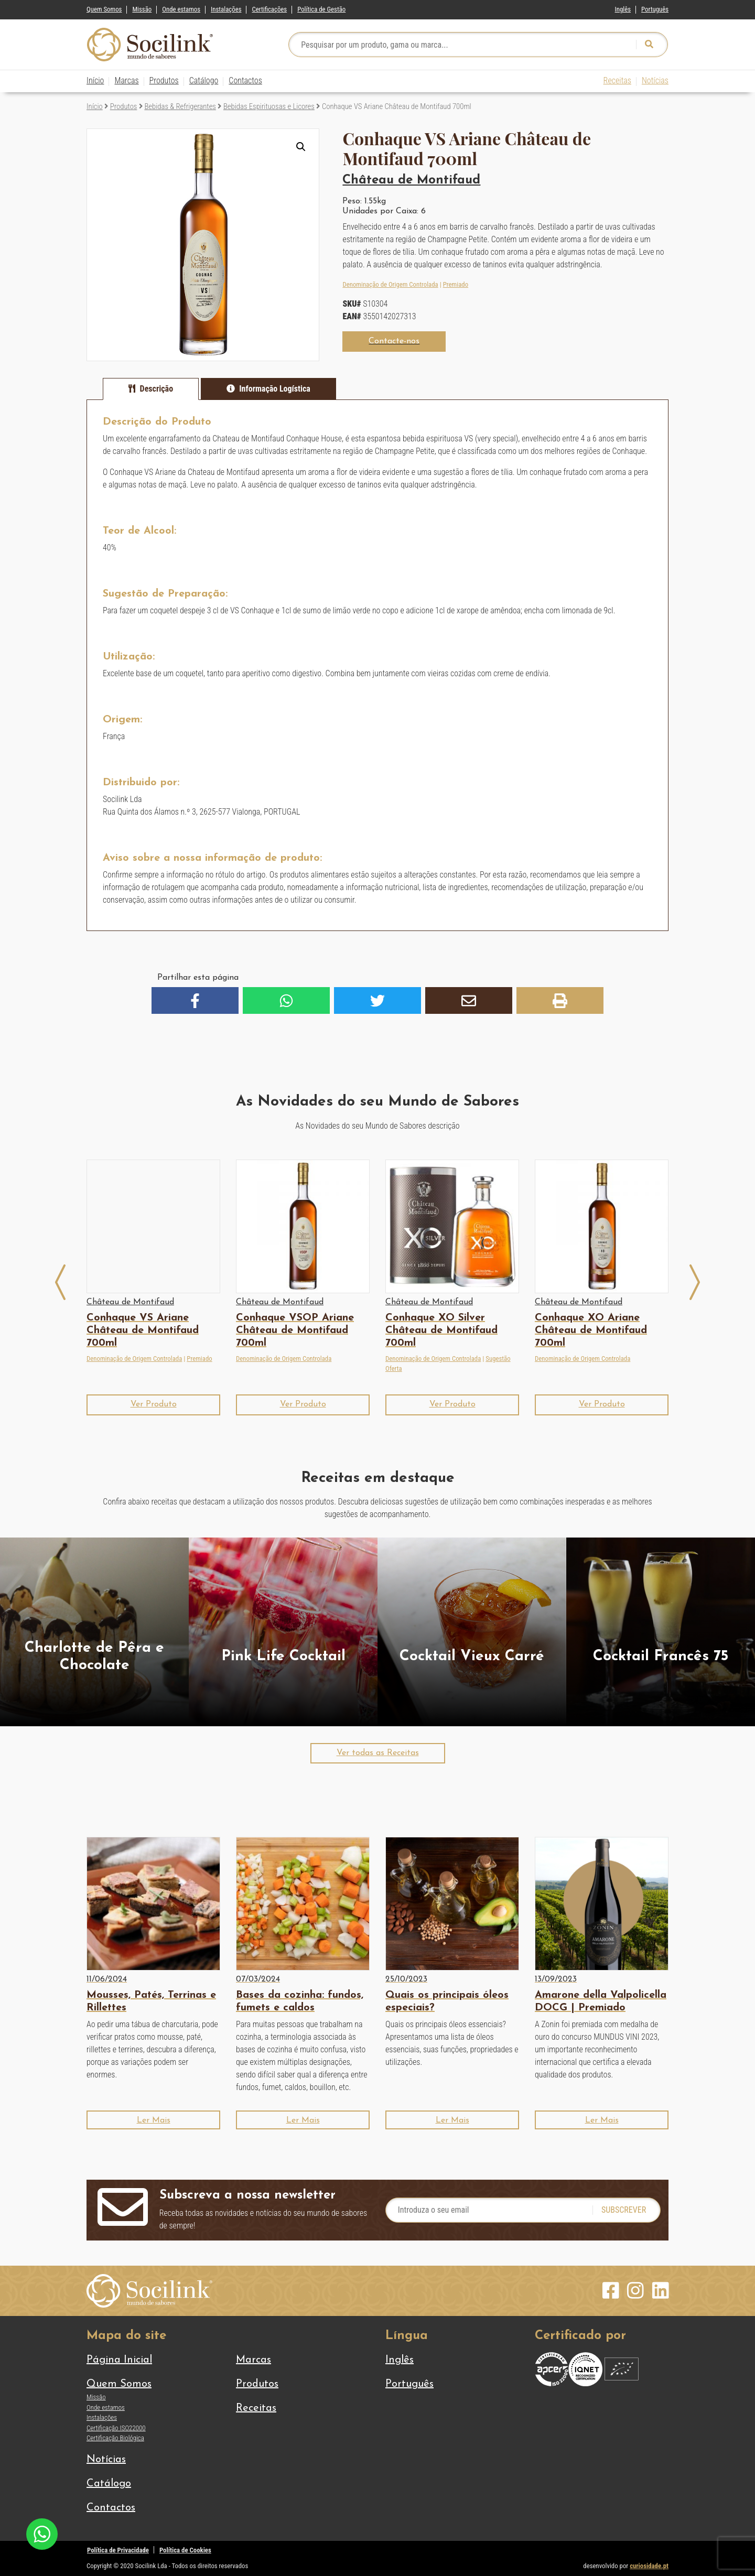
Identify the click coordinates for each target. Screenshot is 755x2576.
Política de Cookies (185, 2550)
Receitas (617, 80)
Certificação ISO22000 (116, 2428)
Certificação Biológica (115, 2438)
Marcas (126, 80)
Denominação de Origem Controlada (390, 284)
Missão (142, 9)
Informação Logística (274, 389)
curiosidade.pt (649, 2566)
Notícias (655, 80)
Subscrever (623, 2210)
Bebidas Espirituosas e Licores (269, 106)
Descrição (157, 389)
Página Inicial (119, 2360)
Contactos (245, 80)
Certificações (269, 9)
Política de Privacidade (118, 2550)
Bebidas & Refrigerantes (180, 106)
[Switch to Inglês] (623, 7)
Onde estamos (181, 9)
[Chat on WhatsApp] (42, 2533)
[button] (301, 146)
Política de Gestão (321, 9)
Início (95, 80)
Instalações (226, 9)
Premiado (455, 284)
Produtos (164, 80)
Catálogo (204, 80)
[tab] (151, 389)
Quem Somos (104, 9)
